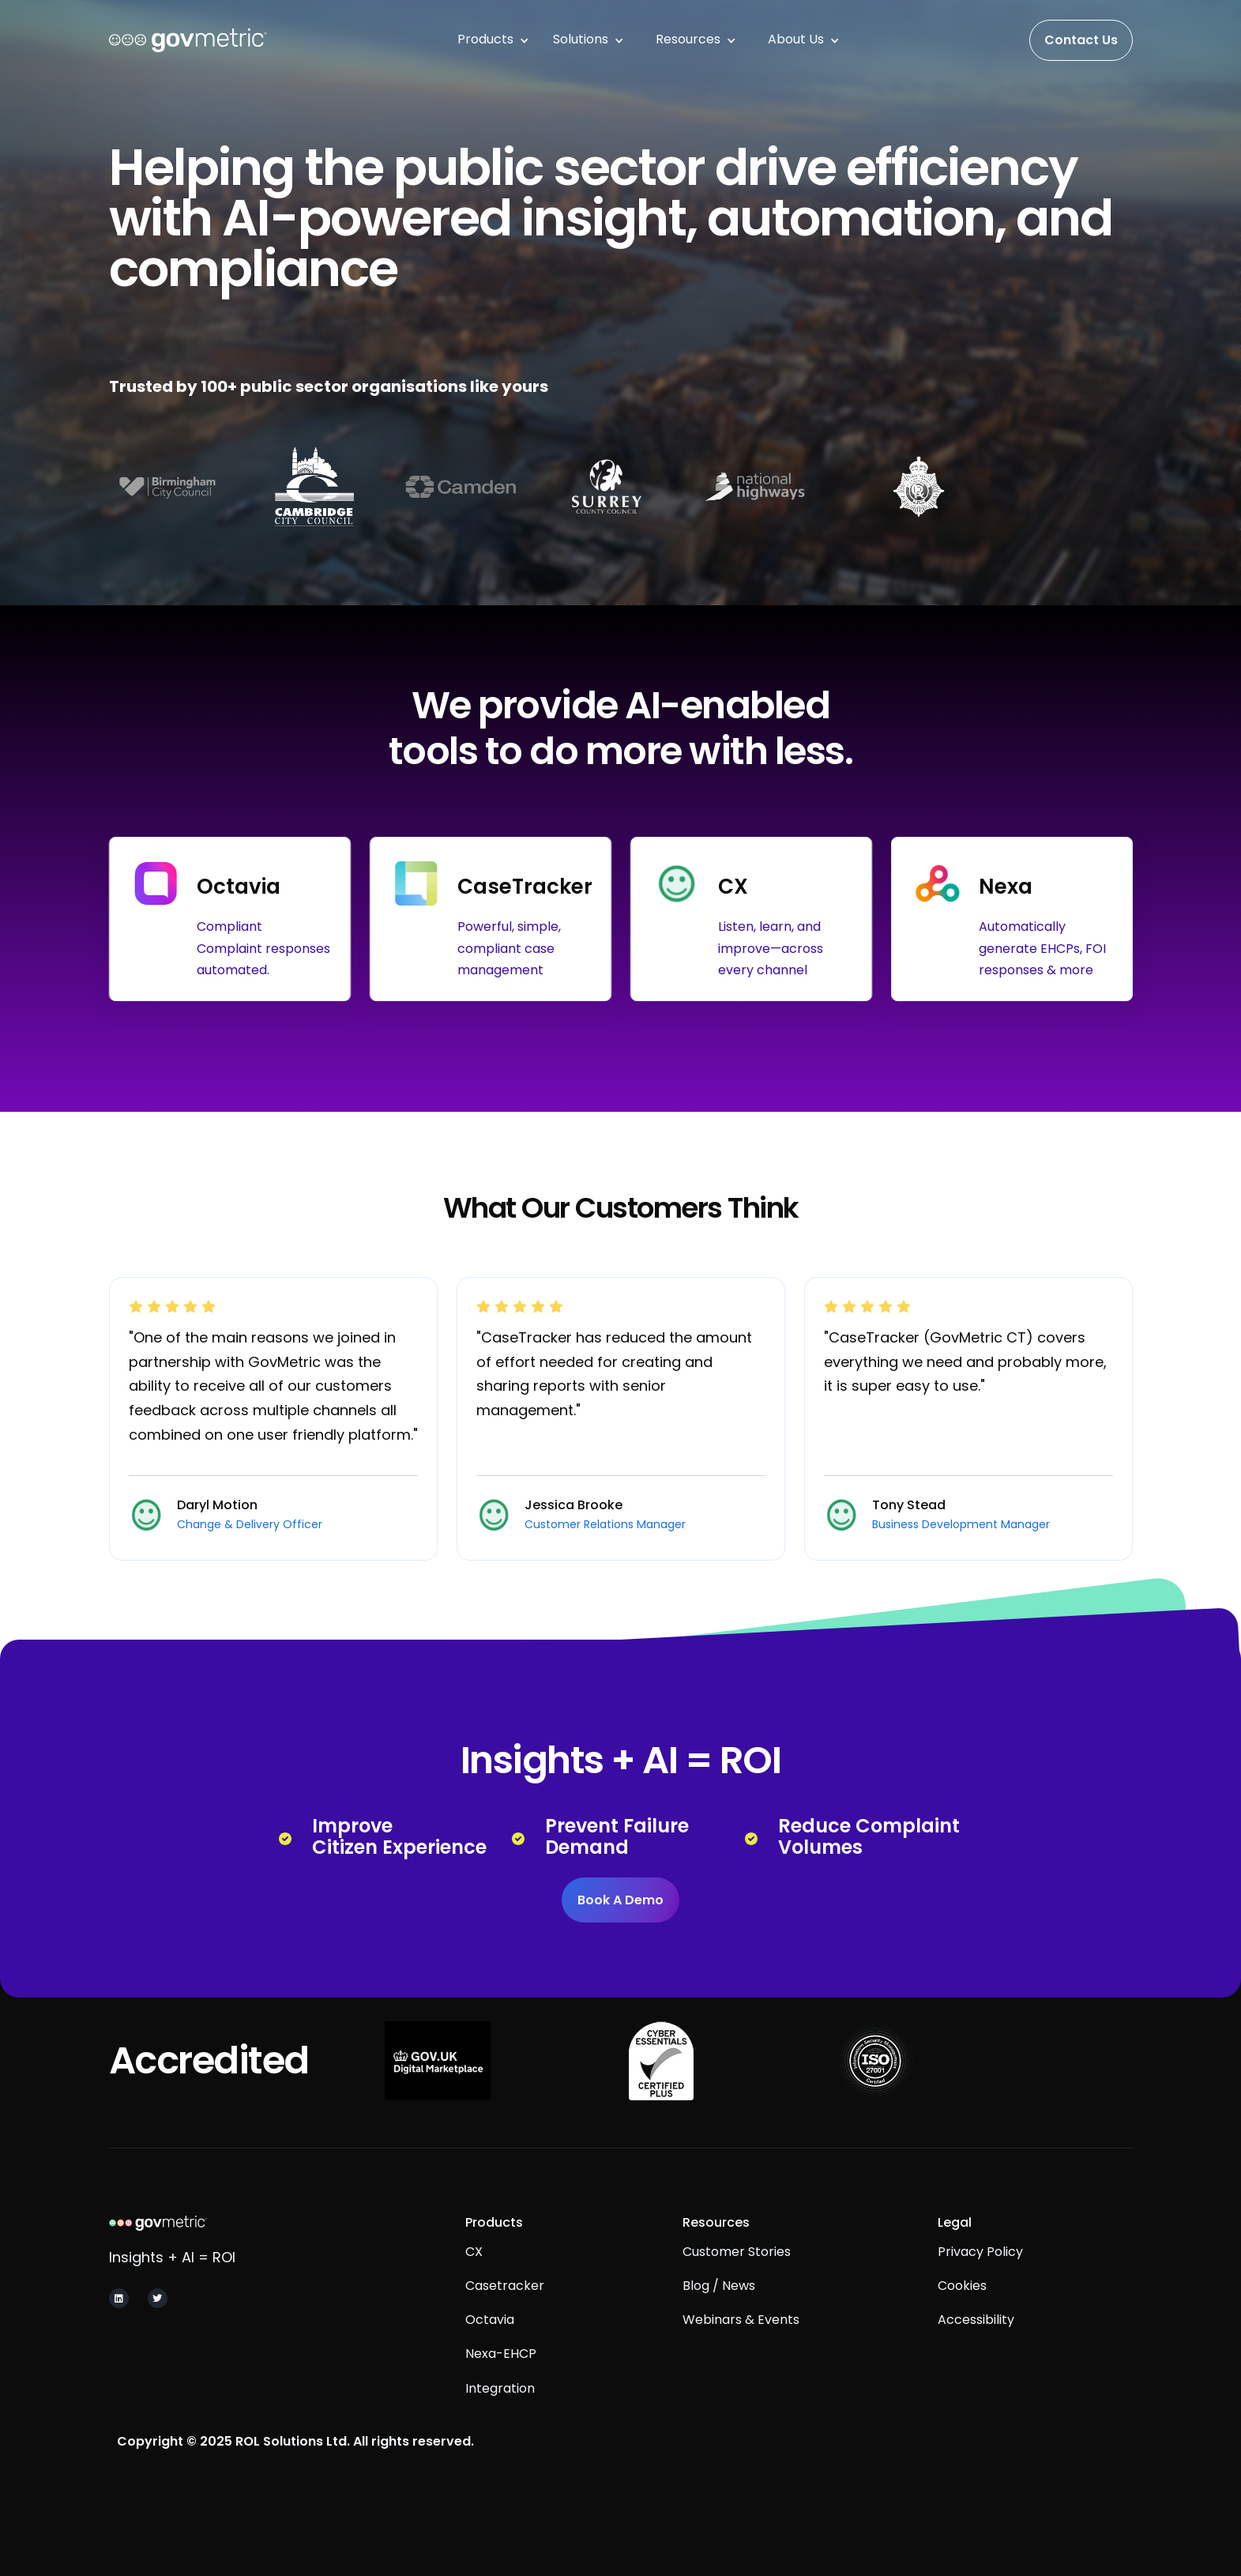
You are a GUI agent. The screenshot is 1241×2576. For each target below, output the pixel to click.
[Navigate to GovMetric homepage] (221, 2225)
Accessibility (976, 2350)
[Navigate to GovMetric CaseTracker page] (490, 919)
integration (500, 2417)
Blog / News (719, 2316)
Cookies (962, 2316)
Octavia (489, 2350)
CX (474, 2281)
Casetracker (504, 2316)
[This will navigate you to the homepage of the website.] (188, 40)
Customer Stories (737, 2281)
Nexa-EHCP (500, 2384)
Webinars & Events (741, 2350)
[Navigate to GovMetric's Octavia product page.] (230, 919)
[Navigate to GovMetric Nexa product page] (1012, 919)
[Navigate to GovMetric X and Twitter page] (157, 2302)
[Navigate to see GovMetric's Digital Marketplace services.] (437, 2060)
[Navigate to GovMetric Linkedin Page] (119, 2302)
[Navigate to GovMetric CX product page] (751, 919)
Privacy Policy (980, 2281)
